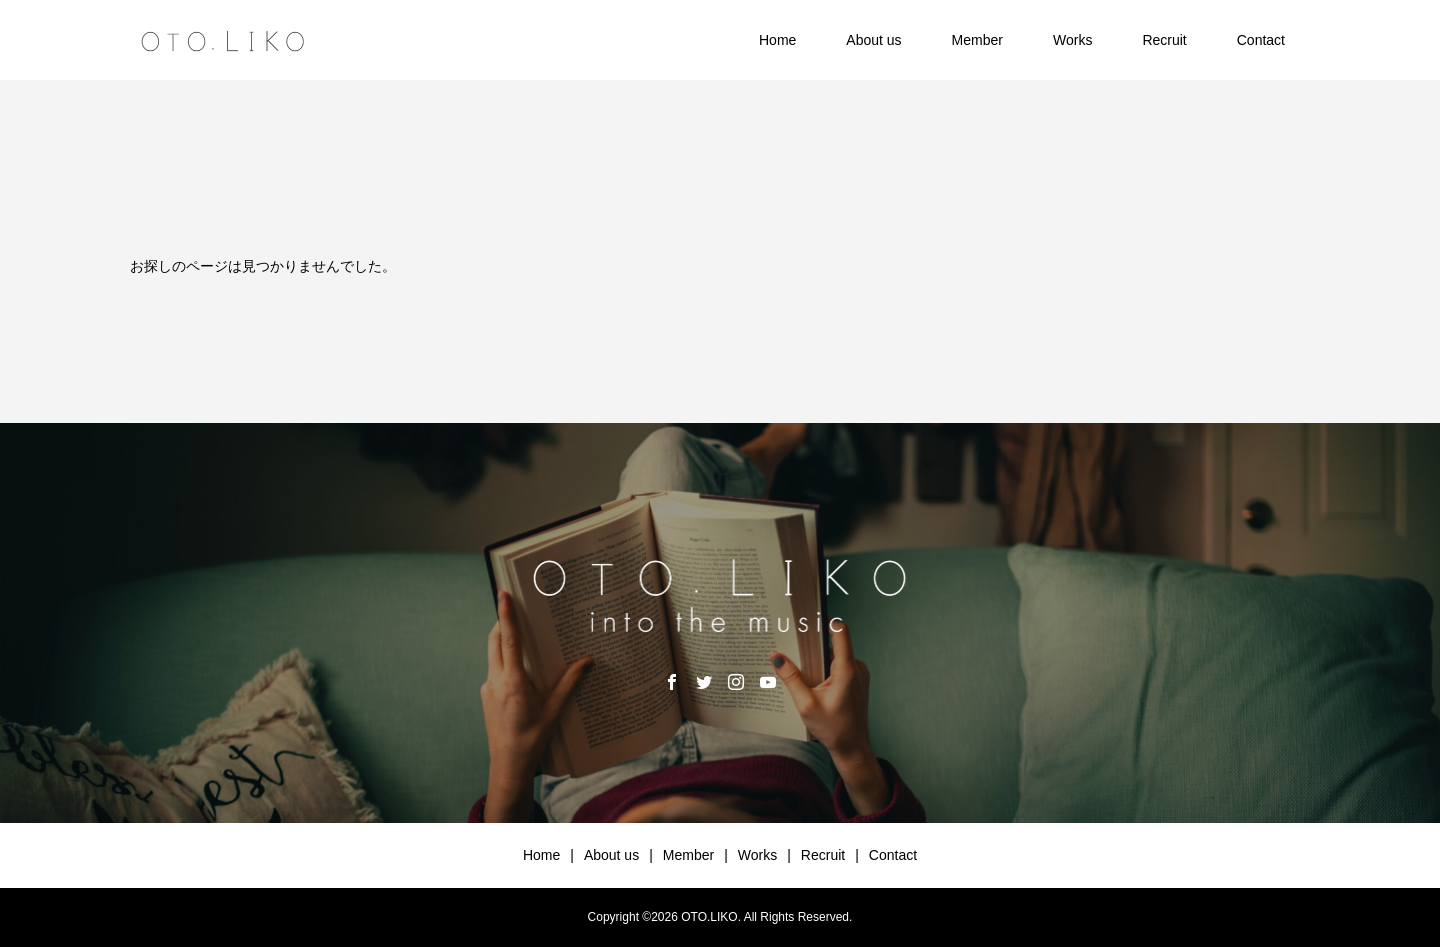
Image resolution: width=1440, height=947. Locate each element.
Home (777, 40)
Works (1072, 40)
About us (873, 40)
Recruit (1164, 40)
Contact (1261, 40)
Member (977, 40)
